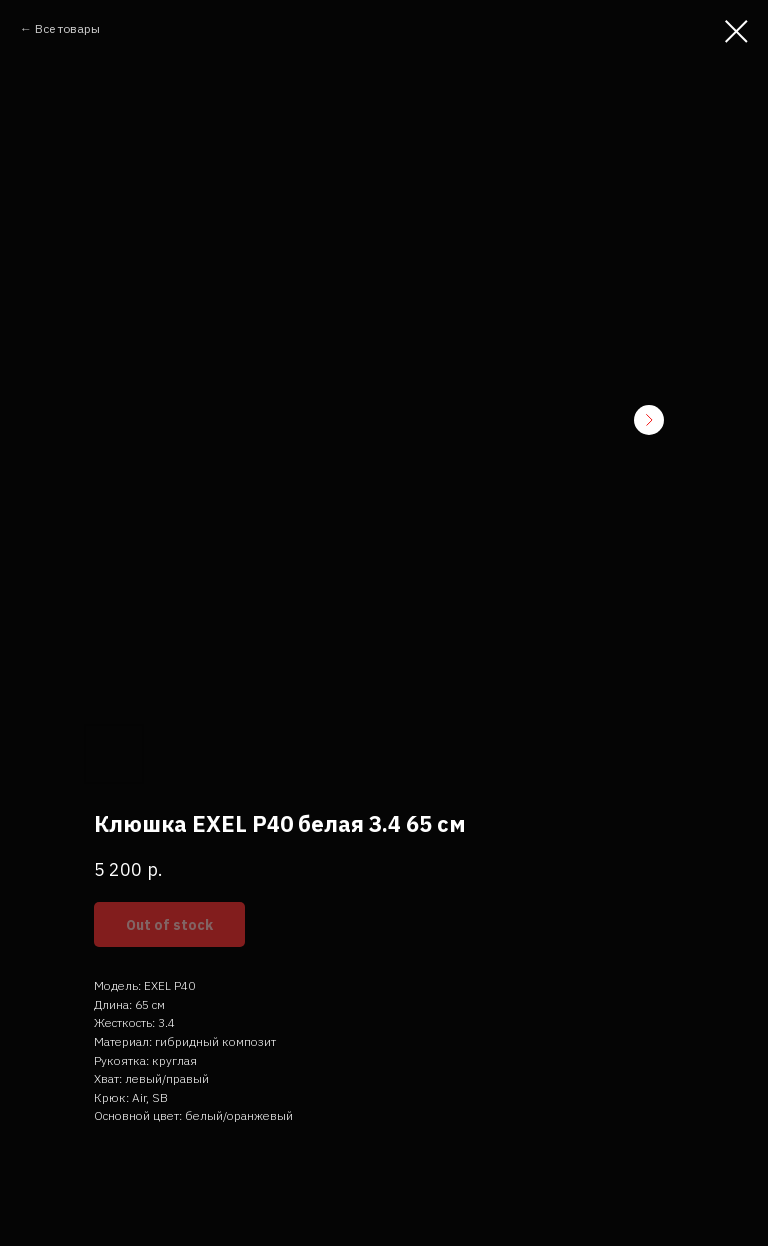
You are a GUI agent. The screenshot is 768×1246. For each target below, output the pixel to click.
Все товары (67, 28)
